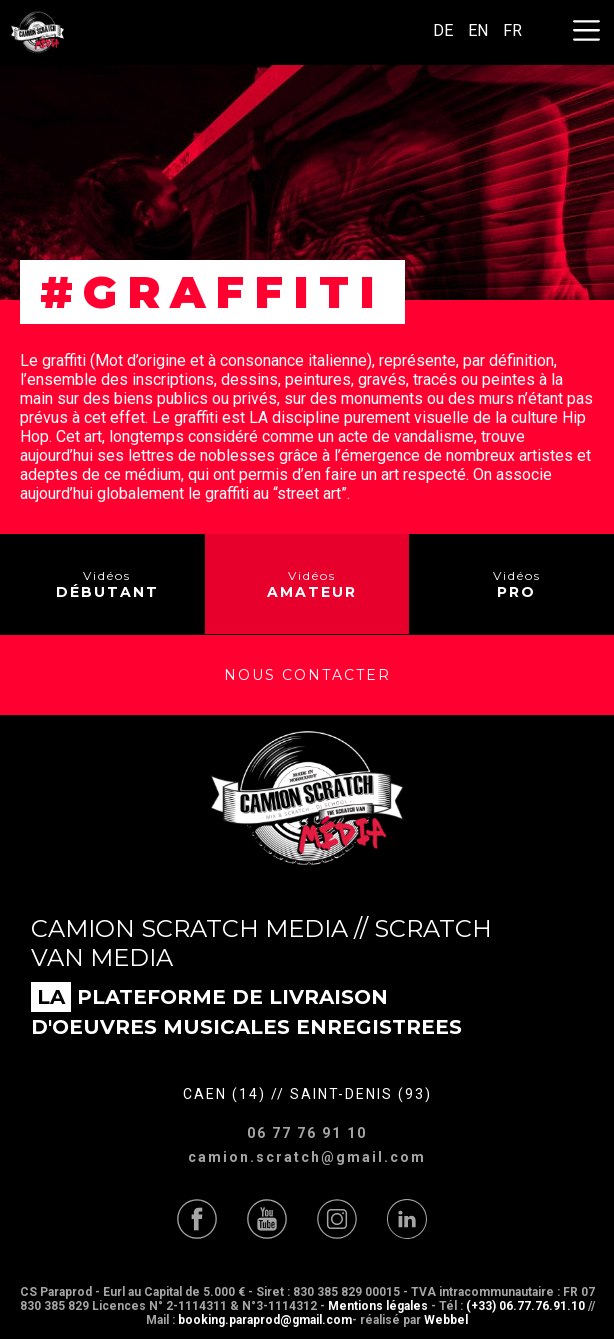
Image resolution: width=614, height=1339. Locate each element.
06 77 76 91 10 (307, 1133)
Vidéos (107, 584)
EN (478, 30)
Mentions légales (378, 1306)
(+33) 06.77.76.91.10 (525, 1306)
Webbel (446, 1320)
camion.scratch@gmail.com (307, 1157)
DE (443, 30)
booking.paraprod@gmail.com (265, 1320)
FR (512, 30)
